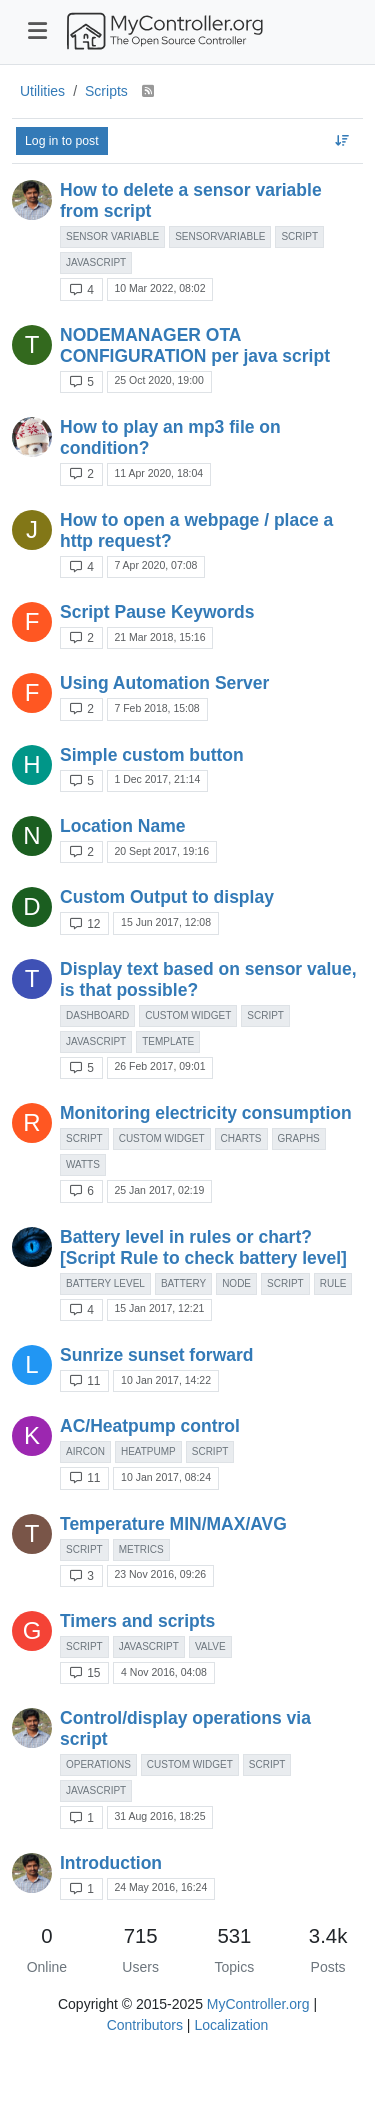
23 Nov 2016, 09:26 (160, 1574)
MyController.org (258, 2004)
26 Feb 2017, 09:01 (159, 1066)
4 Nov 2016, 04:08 (164, 1672)
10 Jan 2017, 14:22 (166, 1380)
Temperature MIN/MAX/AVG (173, 1524)
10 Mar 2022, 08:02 (159, 288)
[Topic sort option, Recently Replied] (342, 141)
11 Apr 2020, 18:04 (158, 473)
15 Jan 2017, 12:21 (159, 1308)
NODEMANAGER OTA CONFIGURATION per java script (195, 345)
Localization (231, 2025)
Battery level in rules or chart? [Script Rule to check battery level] (203, 1247)
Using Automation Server (164, 683)
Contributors (145, 2025)
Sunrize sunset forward (157, 1355)
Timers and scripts (137, 1621)
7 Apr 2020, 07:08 (155, 565)
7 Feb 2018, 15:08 (156, 708)
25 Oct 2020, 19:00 (158, 380)
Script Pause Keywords (157, 612)
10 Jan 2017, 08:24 (166, 1477)
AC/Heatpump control (150, 1426)
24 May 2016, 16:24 (160, 1887)
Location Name (122, 826)
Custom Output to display (167, 897)
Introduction (111, 1863)
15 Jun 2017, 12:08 (166, 922)
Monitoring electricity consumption (206, 1113)
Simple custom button (152, 755)
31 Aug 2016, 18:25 (159, 1816)
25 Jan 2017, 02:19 (159, 1190)
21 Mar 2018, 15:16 (159, 637)
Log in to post (62, 141)
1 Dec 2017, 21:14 (157, 779)
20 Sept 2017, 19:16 (161, 851)
